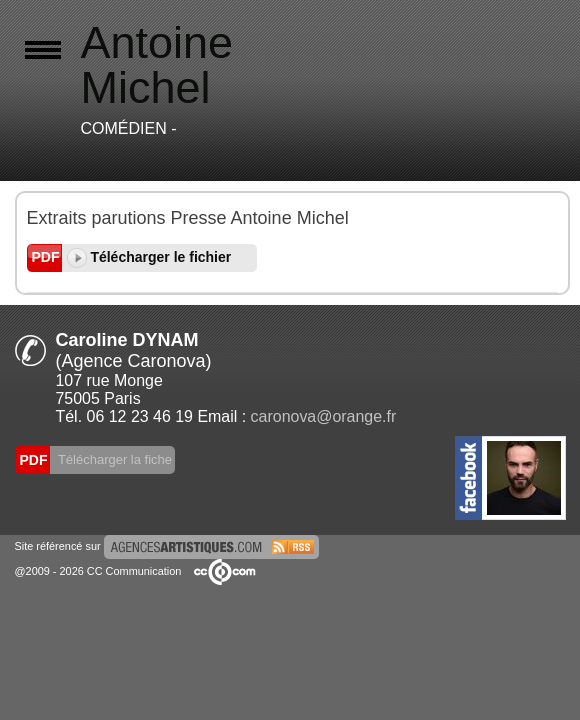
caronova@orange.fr (324, 416)
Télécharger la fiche (114, 459)
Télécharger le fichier (149, 257)
